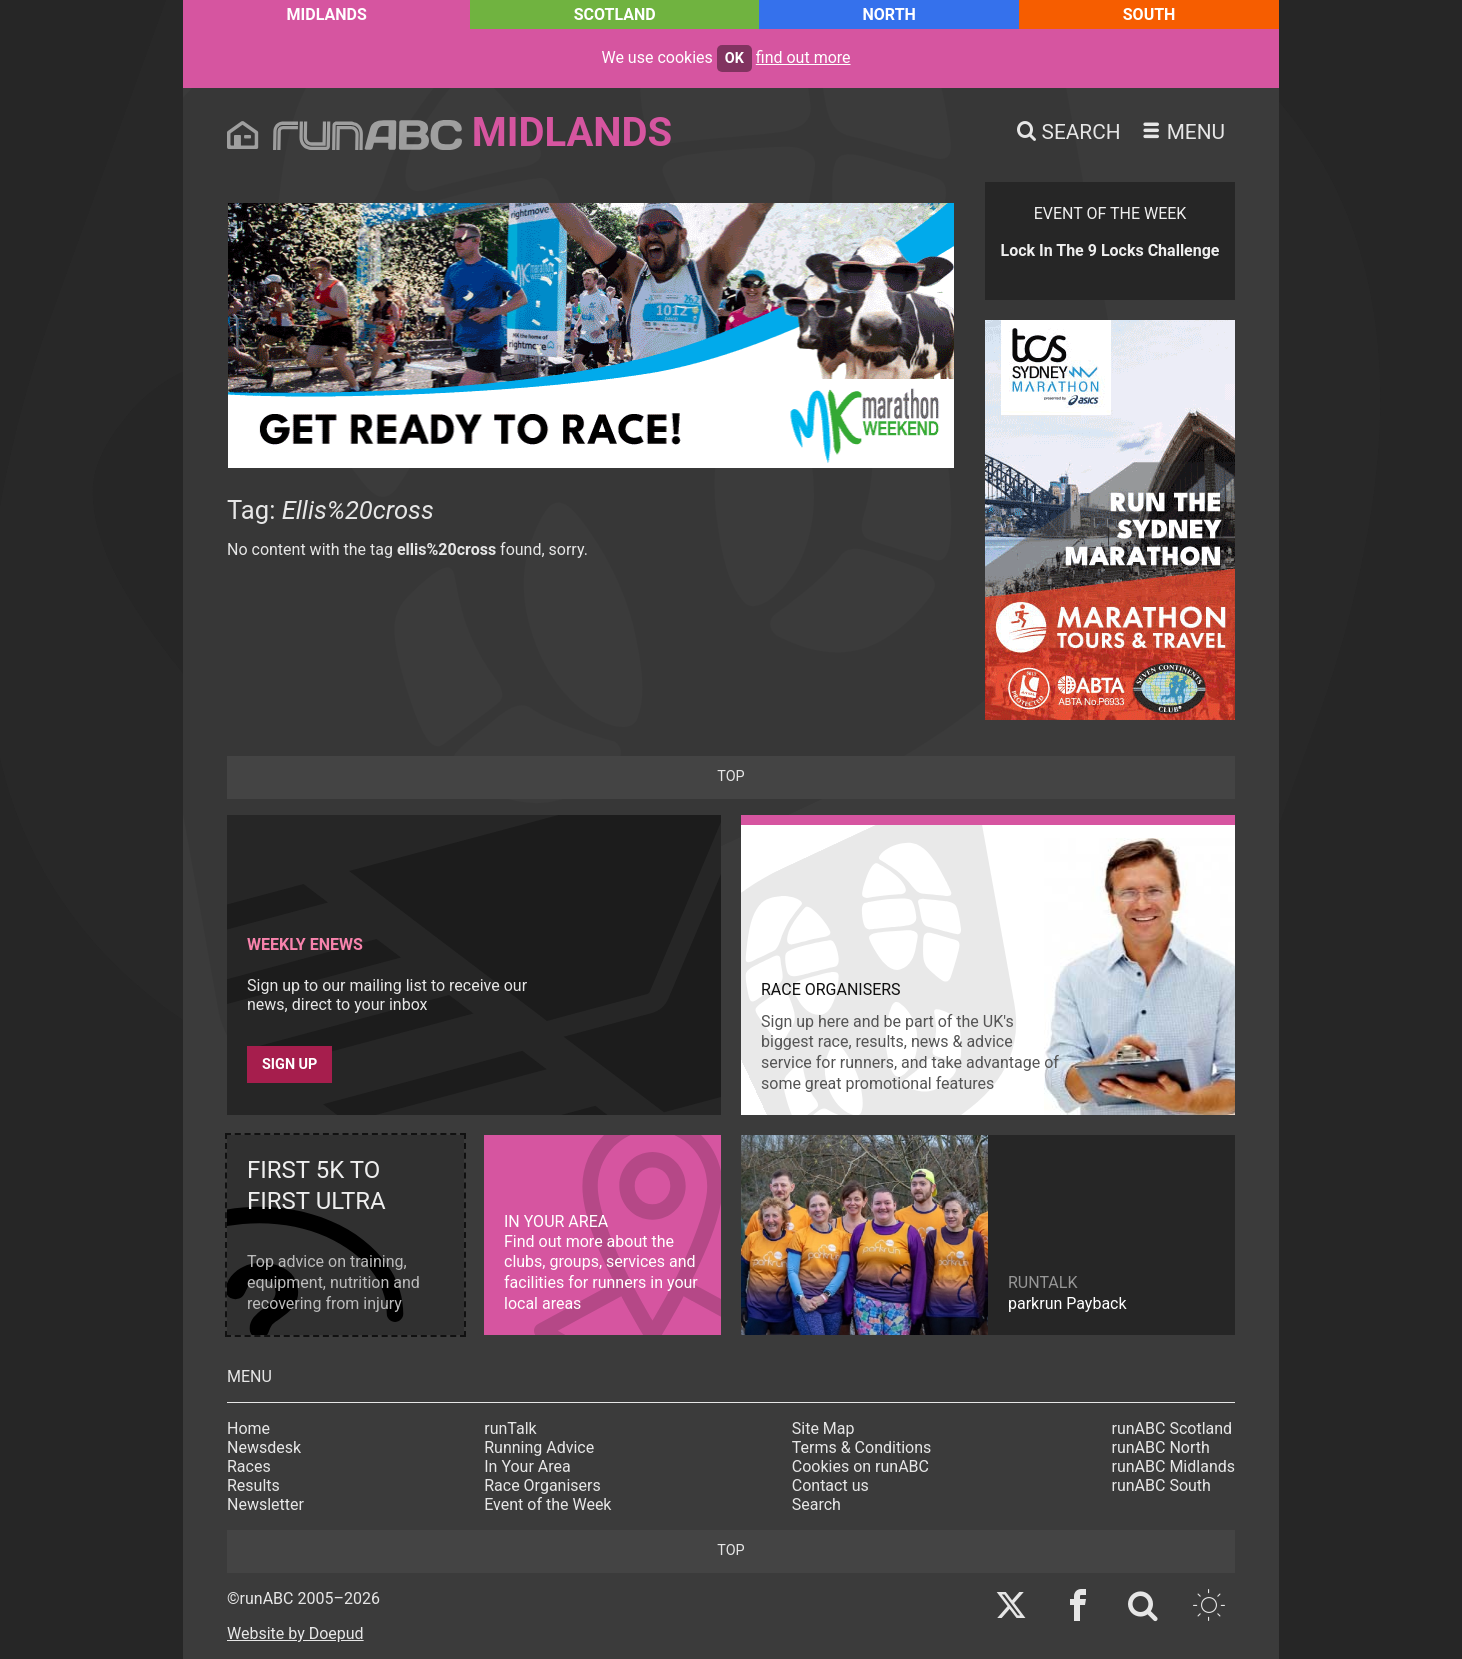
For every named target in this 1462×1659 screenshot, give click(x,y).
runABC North (1161, 1447)
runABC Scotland (1172, 1428)
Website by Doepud (295, 1633)
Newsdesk (264, 1447)
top (730, 776)
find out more (803, 57)
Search (816, 1504)
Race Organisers (542, 1485)
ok (734, 58)
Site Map (823, 1428)
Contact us (830, 1485)
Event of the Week (547, 1504)
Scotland (615, 14)
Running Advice (539, 1447)
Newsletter (265, 1504)
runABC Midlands (1173, 1466)
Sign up (289, 1064)
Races (249, 1466)
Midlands (327, 14)
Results (253, 1485)
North (889, 14)
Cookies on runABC (860, 1466)
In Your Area (527, 1466)
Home (248, 1428)
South (1149, 14)
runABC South (1161, 1485)
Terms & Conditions (862, 1447)
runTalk (510, 1428)
